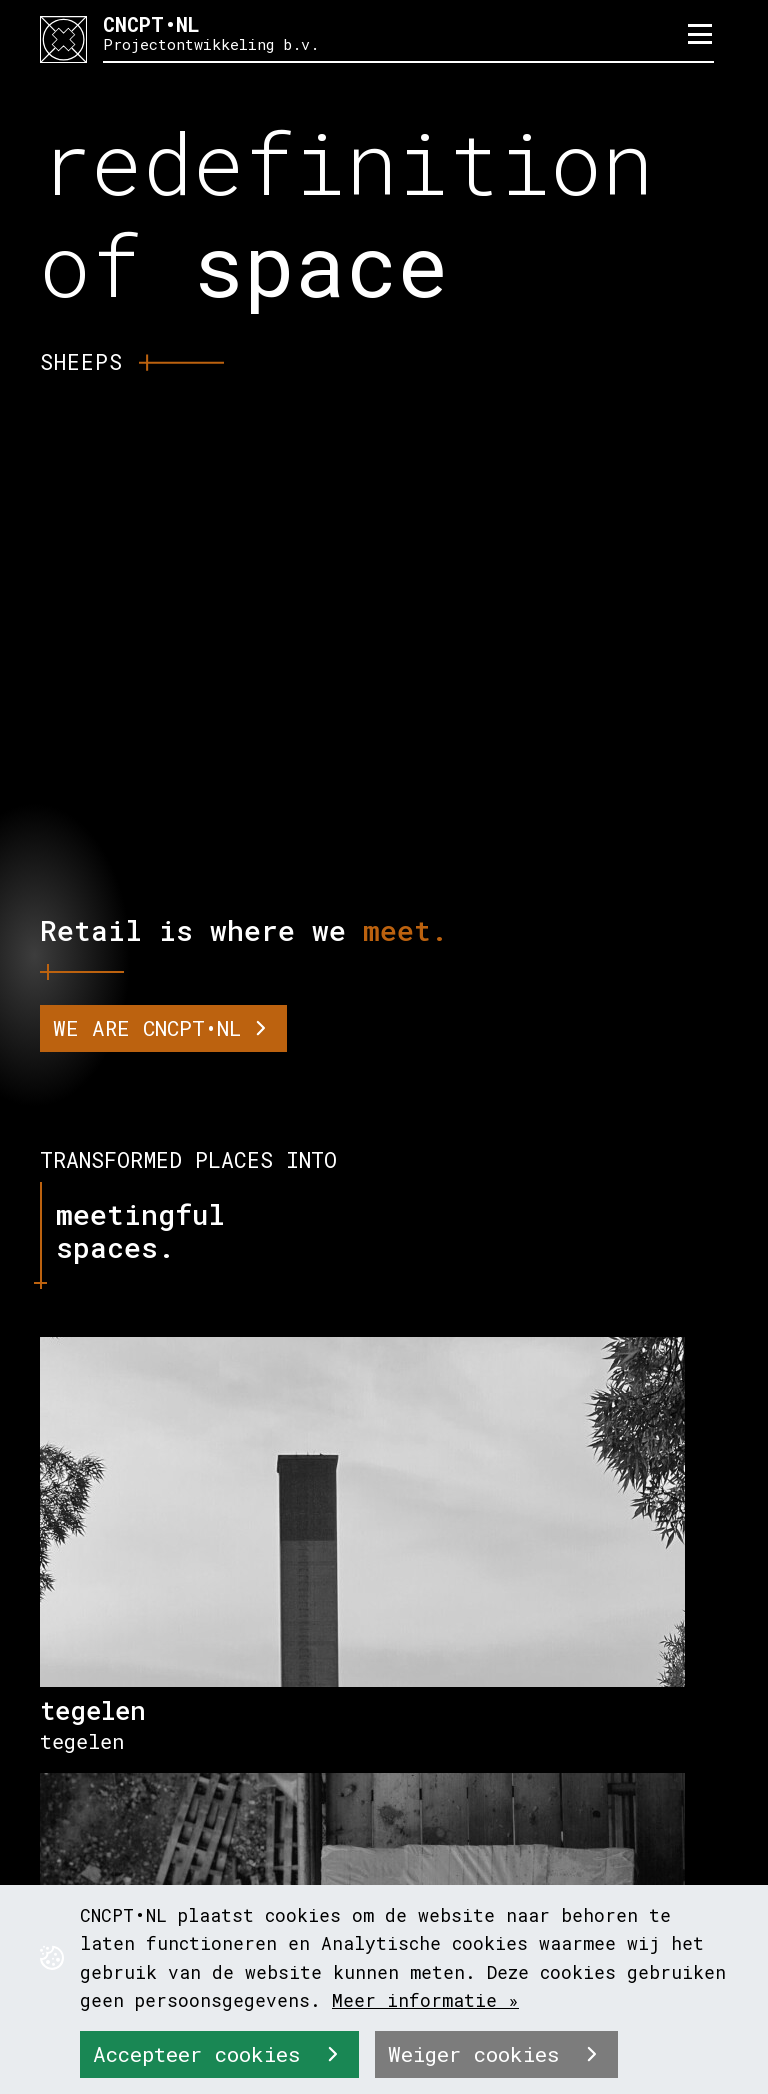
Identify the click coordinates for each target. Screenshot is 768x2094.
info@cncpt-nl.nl (191, 1811)
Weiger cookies (480, 2054)
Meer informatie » (425, 2000)
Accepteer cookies (203, 2054)
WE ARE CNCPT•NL (147, 1028)
